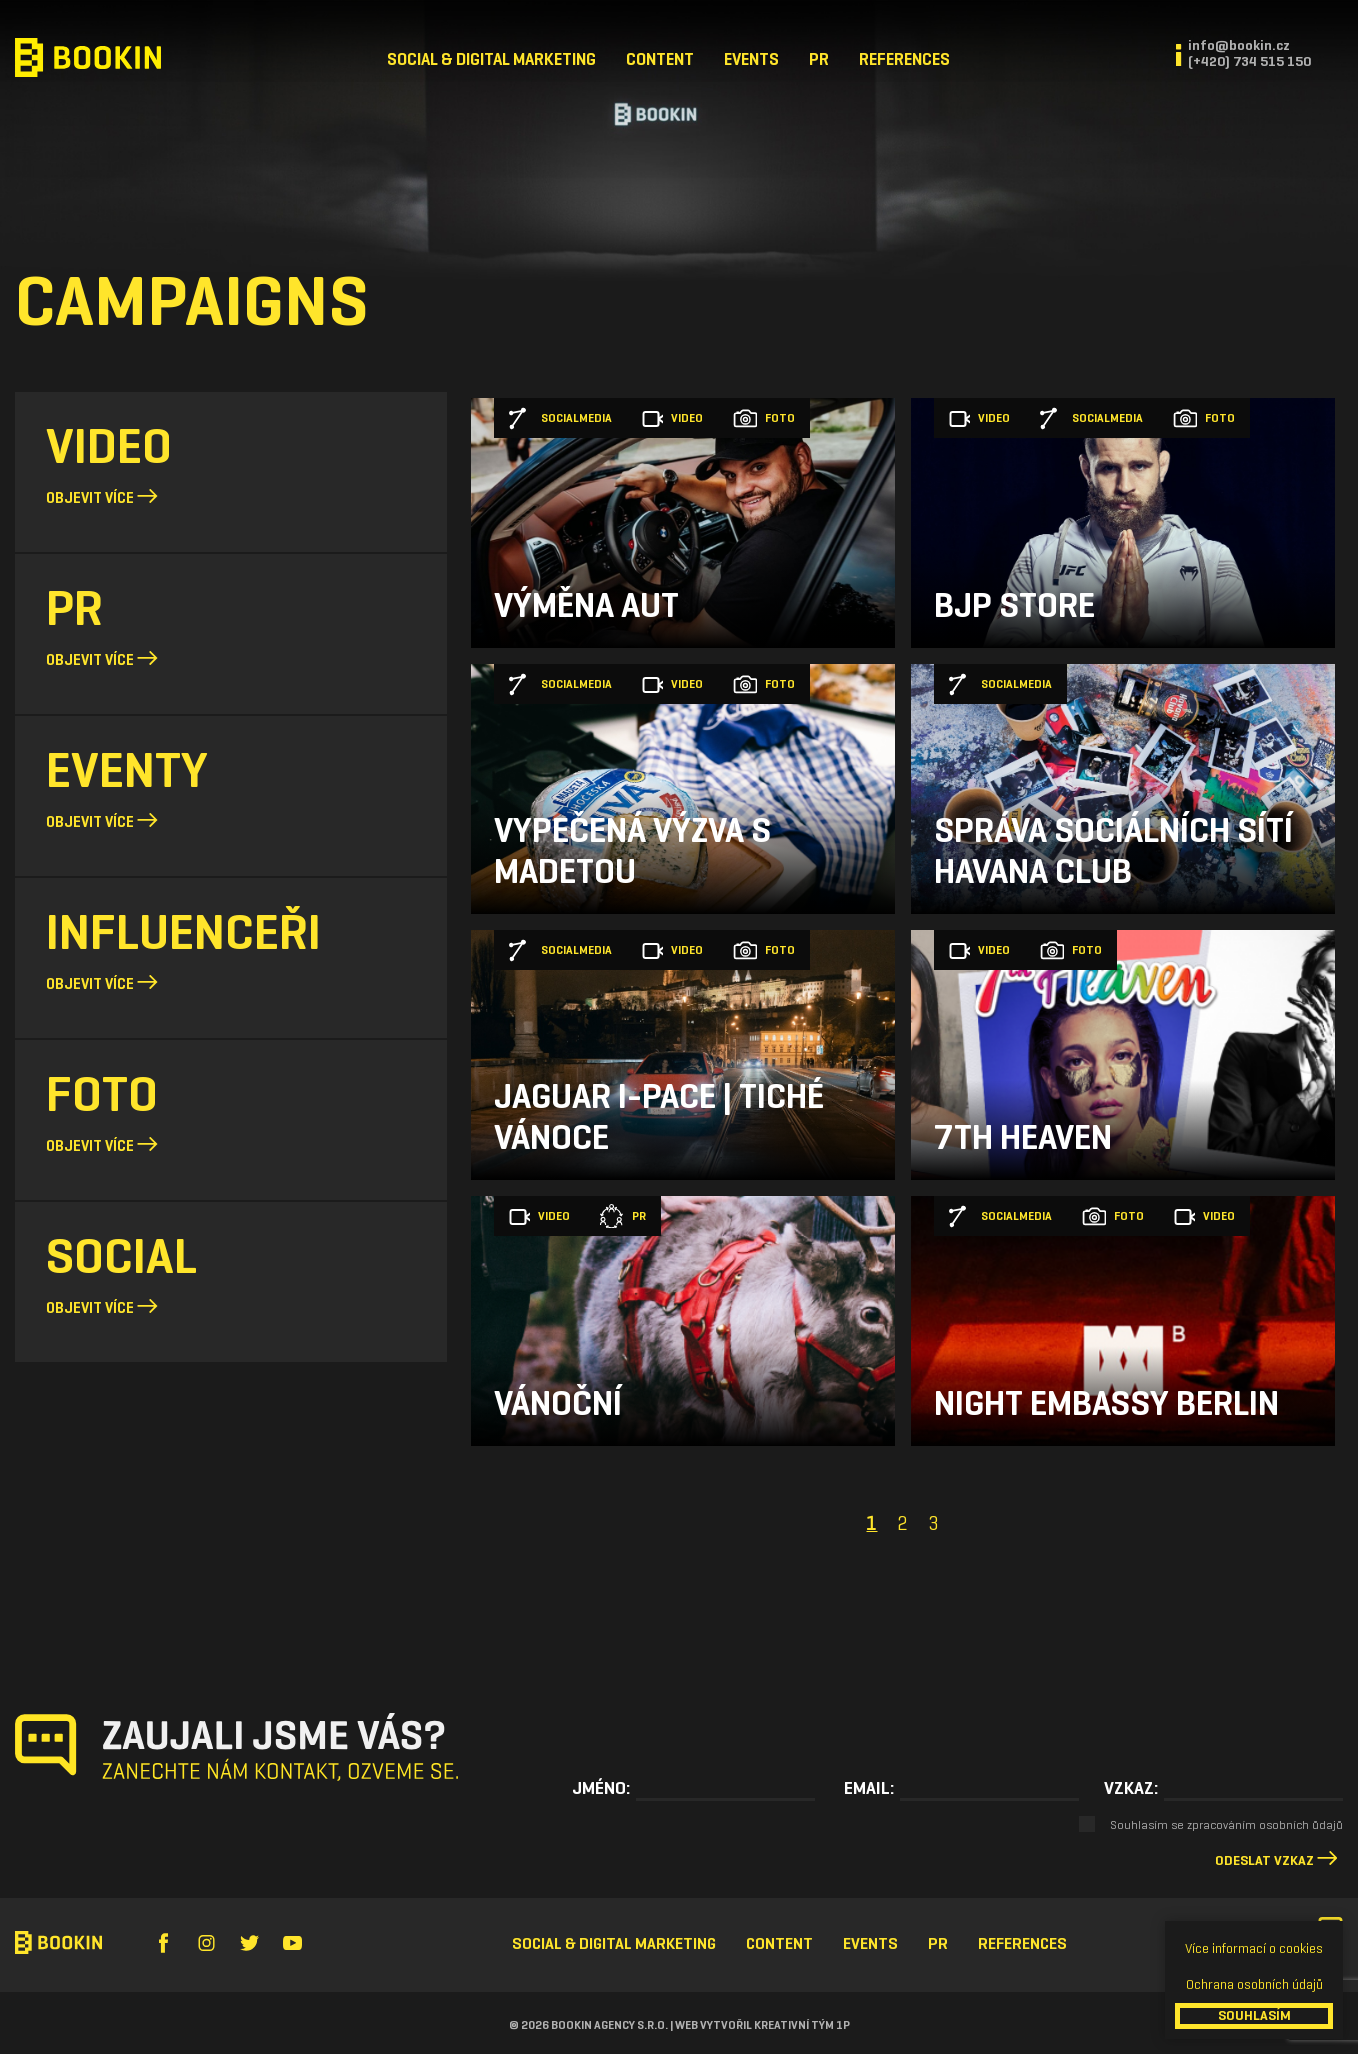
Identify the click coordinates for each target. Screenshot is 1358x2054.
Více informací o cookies (1254, 1948)
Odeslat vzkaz (1264, 1860)
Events (751, 59)
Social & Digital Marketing (491, 59)
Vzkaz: (1131, 1788)
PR (819, 59)
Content (660, 59)
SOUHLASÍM (1254, 2015)
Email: (869, 1788)
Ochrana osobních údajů (1254, 1984)
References (904, 59)
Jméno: (601, 1788)
